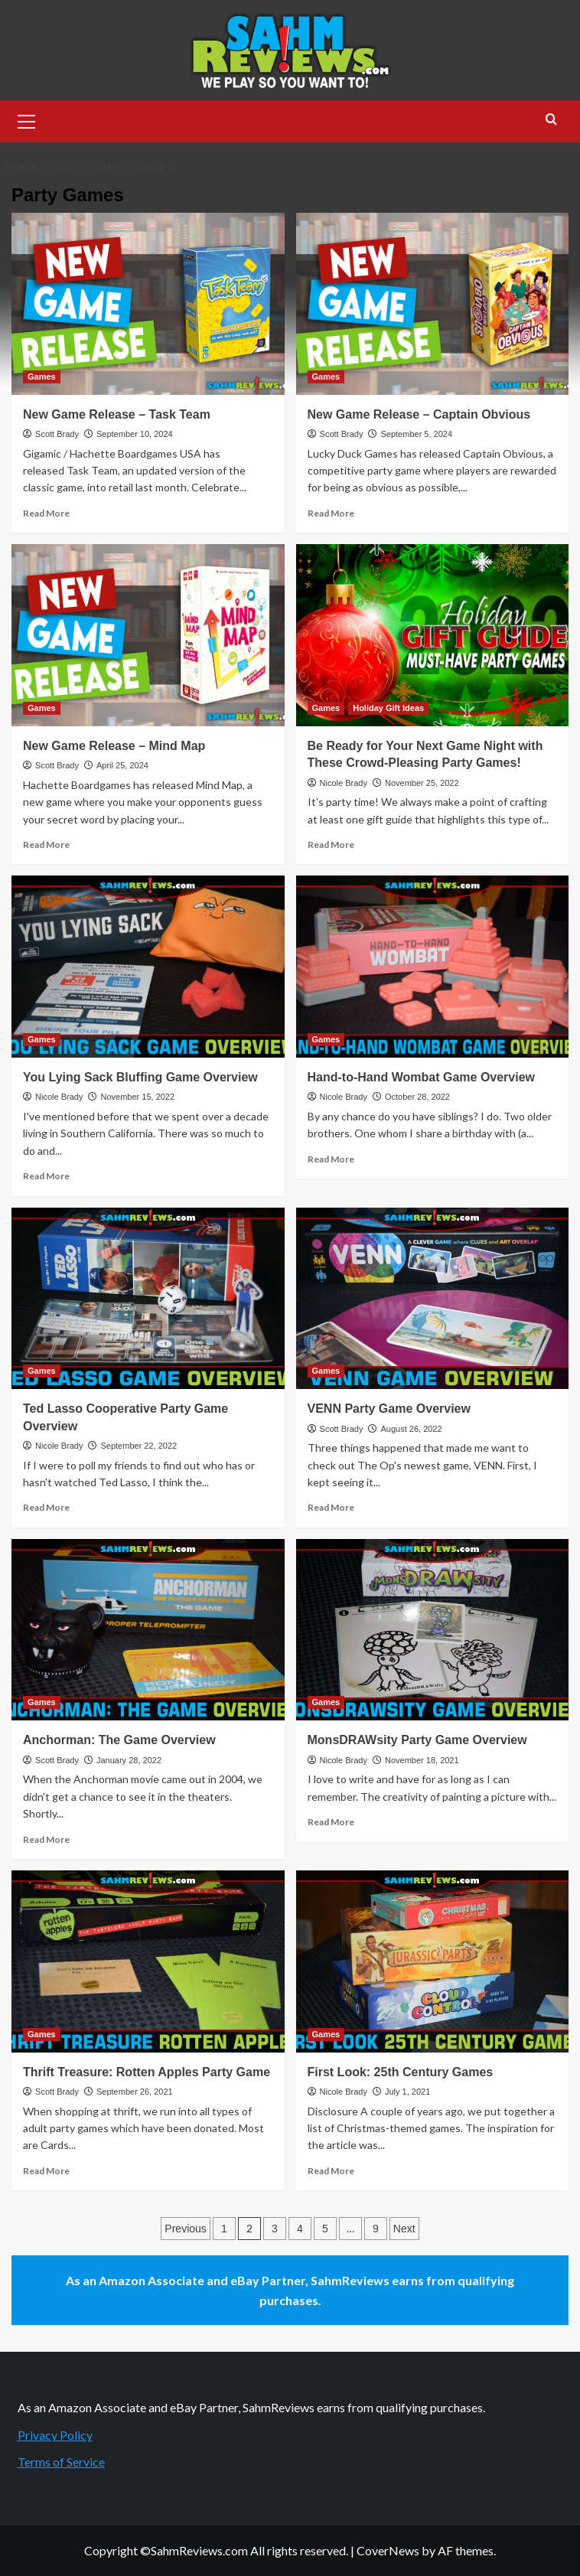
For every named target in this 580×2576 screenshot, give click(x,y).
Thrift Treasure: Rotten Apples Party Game (146, 2072)
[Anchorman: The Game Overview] (148, 1630)
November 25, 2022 (422, 782)
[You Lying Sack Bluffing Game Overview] (148, 967)
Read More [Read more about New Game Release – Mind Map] (46, 844)
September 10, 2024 (134, 434)
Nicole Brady (343, 782)
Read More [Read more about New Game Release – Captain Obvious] (331, 513)
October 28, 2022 (417, 1096)
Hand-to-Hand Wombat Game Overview (422, 1077)
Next (404, 2228)
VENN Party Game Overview (389, 1408)
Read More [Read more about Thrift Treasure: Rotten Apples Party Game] (46, 2171)
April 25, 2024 (122, 765)
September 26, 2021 (134, 2091)
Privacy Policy (55, 2435)
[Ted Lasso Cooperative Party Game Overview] (148, 1299)
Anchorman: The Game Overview (119, 1739)
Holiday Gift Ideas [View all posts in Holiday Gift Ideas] (388, 707)
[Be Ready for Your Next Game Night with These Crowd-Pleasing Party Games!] (432, 635)
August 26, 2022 (411, 1428)
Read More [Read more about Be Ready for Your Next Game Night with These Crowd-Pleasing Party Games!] (331, 844)
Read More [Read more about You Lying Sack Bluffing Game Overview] (46, 1176)
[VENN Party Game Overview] (432, 1299)
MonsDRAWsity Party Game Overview (417, 1739)
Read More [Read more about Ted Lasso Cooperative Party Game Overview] (46, 1507)
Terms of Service (61, 2461)
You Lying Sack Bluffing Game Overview (140, 1077)
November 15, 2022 (137, 1096)
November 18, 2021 (422, 1760)
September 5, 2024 (416, 434)
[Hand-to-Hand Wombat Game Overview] (432, 967)
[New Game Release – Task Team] (148, 304)
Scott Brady (57, 434)
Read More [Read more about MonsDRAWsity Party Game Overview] (331, 1822)
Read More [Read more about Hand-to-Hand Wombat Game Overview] (331, 1159)
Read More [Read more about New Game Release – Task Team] (46, 513)
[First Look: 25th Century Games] (432, 1961)
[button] (26, 119)
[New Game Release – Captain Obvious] (432, 304)
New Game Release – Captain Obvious (419, 414)
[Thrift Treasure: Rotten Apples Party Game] (148, 1961)
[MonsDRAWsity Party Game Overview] (432, 1630)
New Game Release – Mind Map (114, 745)
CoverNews (388, 2550)
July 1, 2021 (407, 2091)
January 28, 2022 (128, 1760)
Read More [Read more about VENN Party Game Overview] (331, 1507)
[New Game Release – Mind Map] (148, 635)
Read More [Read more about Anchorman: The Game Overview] (46, 1839)
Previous (185, 2228)
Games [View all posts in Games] (42, 376)
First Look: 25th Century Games (401, 2072)
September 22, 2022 (138, 1445)
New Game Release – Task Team (116, 414)
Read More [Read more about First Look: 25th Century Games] (331, 2171)
